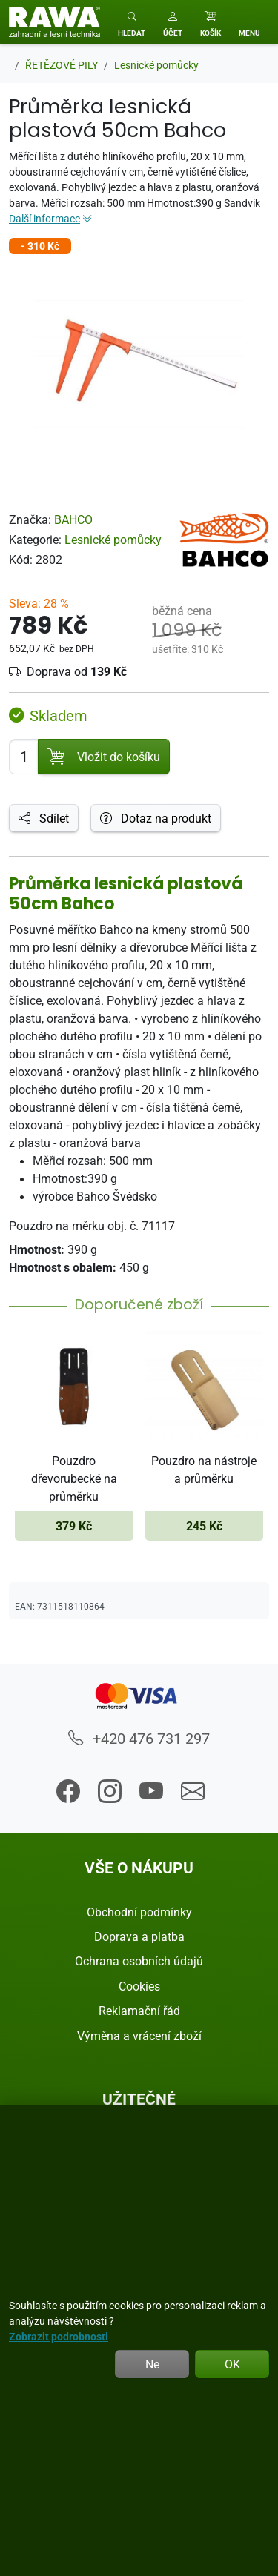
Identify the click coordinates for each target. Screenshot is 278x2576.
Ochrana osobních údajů (139, 1960)
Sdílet (44, 818)
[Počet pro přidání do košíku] (24, 756)
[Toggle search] (131, 22)
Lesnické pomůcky (113, 539)
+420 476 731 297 (139, 1738)
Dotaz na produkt (155, 818)
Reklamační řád (139, 2010)
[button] (172, 22)
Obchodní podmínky (139, 1912)
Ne (152, 2364)
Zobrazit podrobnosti (58, 2336)
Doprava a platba (139, 1936)
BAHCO (73, 519)
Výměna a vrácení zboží (139, 2035)
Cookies (139, 1986)
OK (232, 2364)
